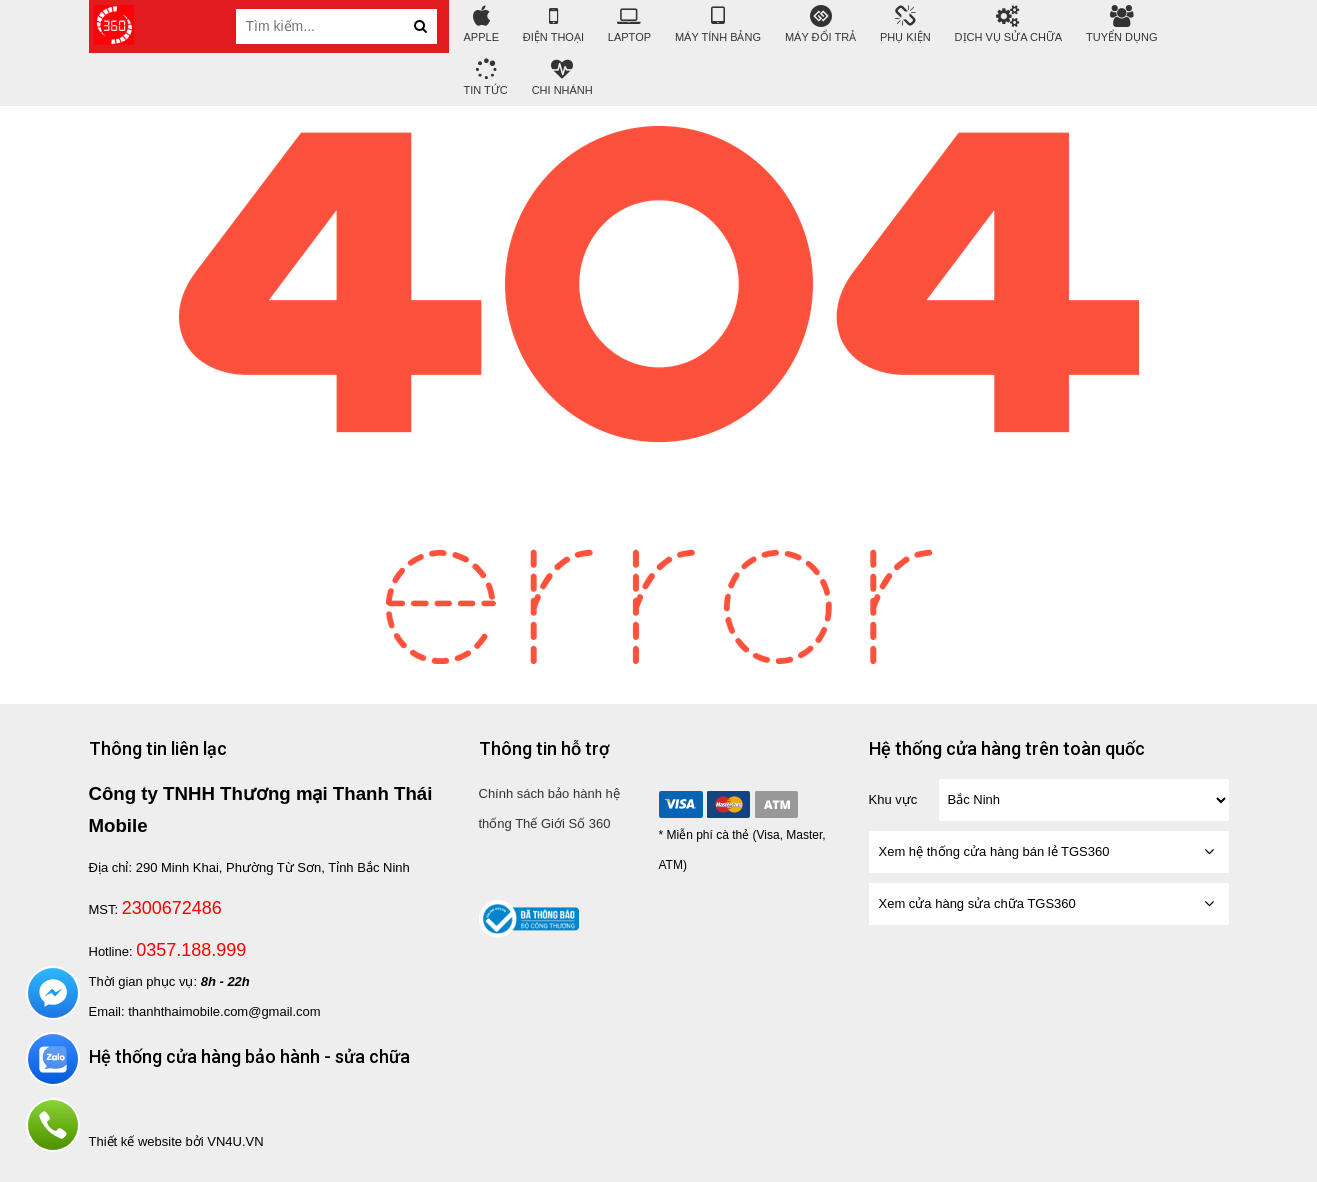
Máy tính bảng (718, 24)
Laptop (629, 24)
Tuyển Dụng (1121, 24)
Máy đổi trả (820, 24)
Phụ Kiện (905, 24)
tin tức (486, 77)
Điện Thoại (553, 24)
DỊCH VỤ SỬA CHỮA (1009, 24)
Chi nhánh (562, 77)
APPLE (481, 24)
